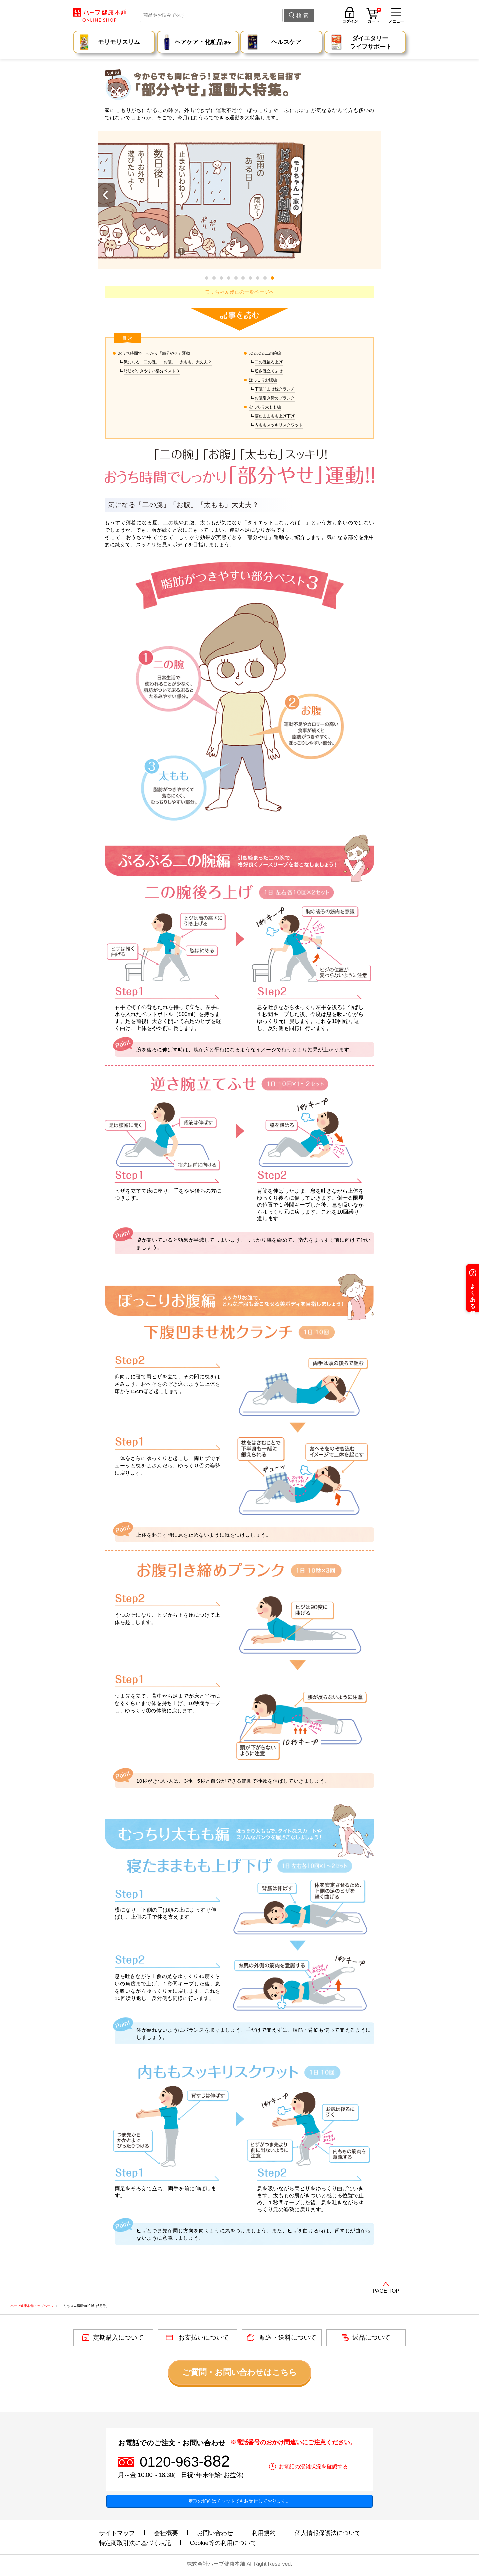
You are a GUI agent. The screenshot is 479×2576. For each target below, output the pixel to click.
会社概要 (166, 2533)
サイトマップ (117, 2533)
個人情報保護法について (328, 2533)
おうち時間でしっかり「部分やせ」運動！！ (158, 353)
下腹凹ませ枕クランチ (275, 389)
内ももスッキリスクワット (279, 425)
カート (374, 16)
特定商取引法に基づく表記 (135, 2543)
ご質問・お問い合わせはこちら (239, 2372)
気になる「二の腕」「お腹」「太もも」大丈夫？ (168, 362)
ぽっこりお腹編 (263, 380)
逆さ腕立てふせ (269, 371)
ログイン (350, 21)
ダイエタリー (371, 43)
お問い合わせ (215, 2533)
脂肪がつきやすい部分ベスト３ (152, 371)
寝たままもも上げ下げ (275, 416)
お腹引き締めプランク (275, 398)
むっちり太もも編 (265, 407)
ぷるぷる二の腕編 (265, 353)
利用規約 (264, 2533)
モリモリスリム (119, 42)
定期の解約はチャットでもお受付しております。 (239, 2501)
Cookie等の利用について (223, 2543)
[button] (272, 278)
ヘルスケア (286, 42)
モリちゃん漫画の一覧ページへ (239, 292)
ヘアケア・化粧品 (203, 43)
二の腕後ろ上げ (269, 362)
